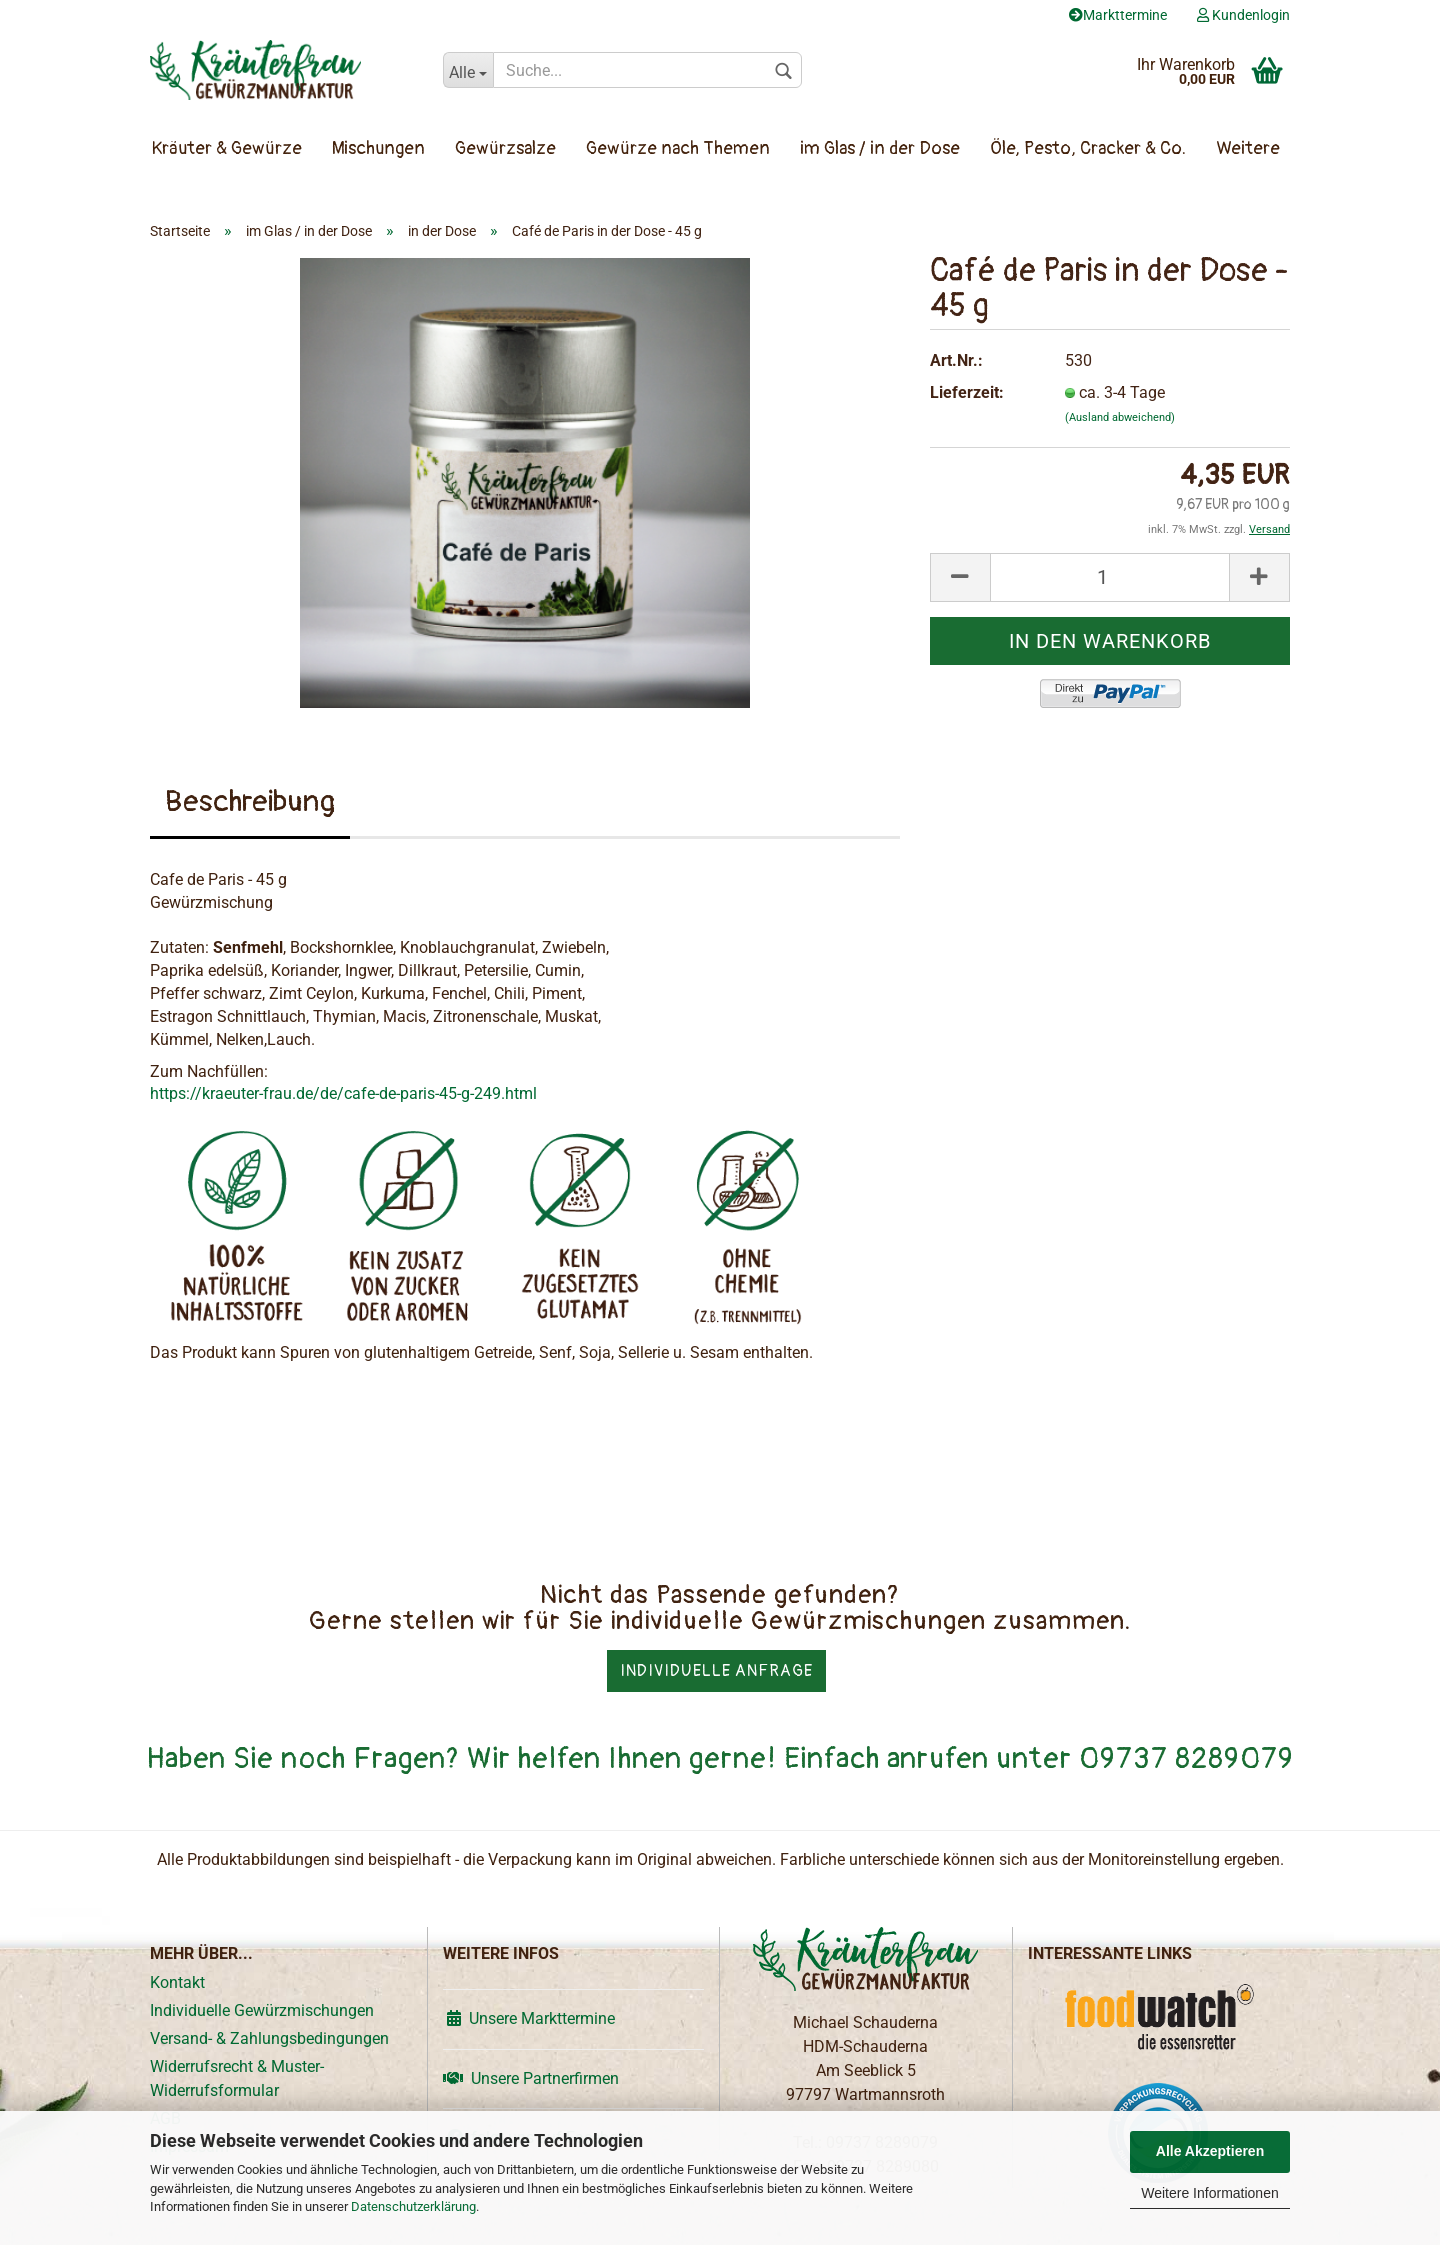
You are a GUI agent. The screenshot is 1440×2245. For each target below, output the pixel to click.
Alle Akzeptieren (1210, 2151)
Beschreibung (250, 801)
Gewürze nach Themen (678, 148)
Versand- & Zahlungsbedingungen (269, 2038)
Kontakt (177, 1982)
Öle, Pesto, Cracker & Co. (1088, 148)
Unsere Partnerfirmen (531, 2078)
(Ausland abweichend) (1120, 417)
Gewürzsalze (505, 148)
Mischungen (378, 148)
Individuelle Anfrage (716, 1671)
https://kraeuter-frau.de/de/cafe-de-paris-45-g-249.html (343, 1093)
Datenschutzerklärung (413, 2206)
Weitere (1248, 148)
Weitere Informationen (1209, 2193)
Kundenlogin (1243, 15)
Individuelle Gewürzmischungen (262, 2010)
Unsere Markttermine (529, 2018)
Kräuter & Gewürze (227, 148)
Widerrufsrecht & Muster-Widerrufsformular (237, 2078)
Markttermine (1118, 15)
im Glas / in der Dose (880, 148)
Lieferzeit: (967, 392)
